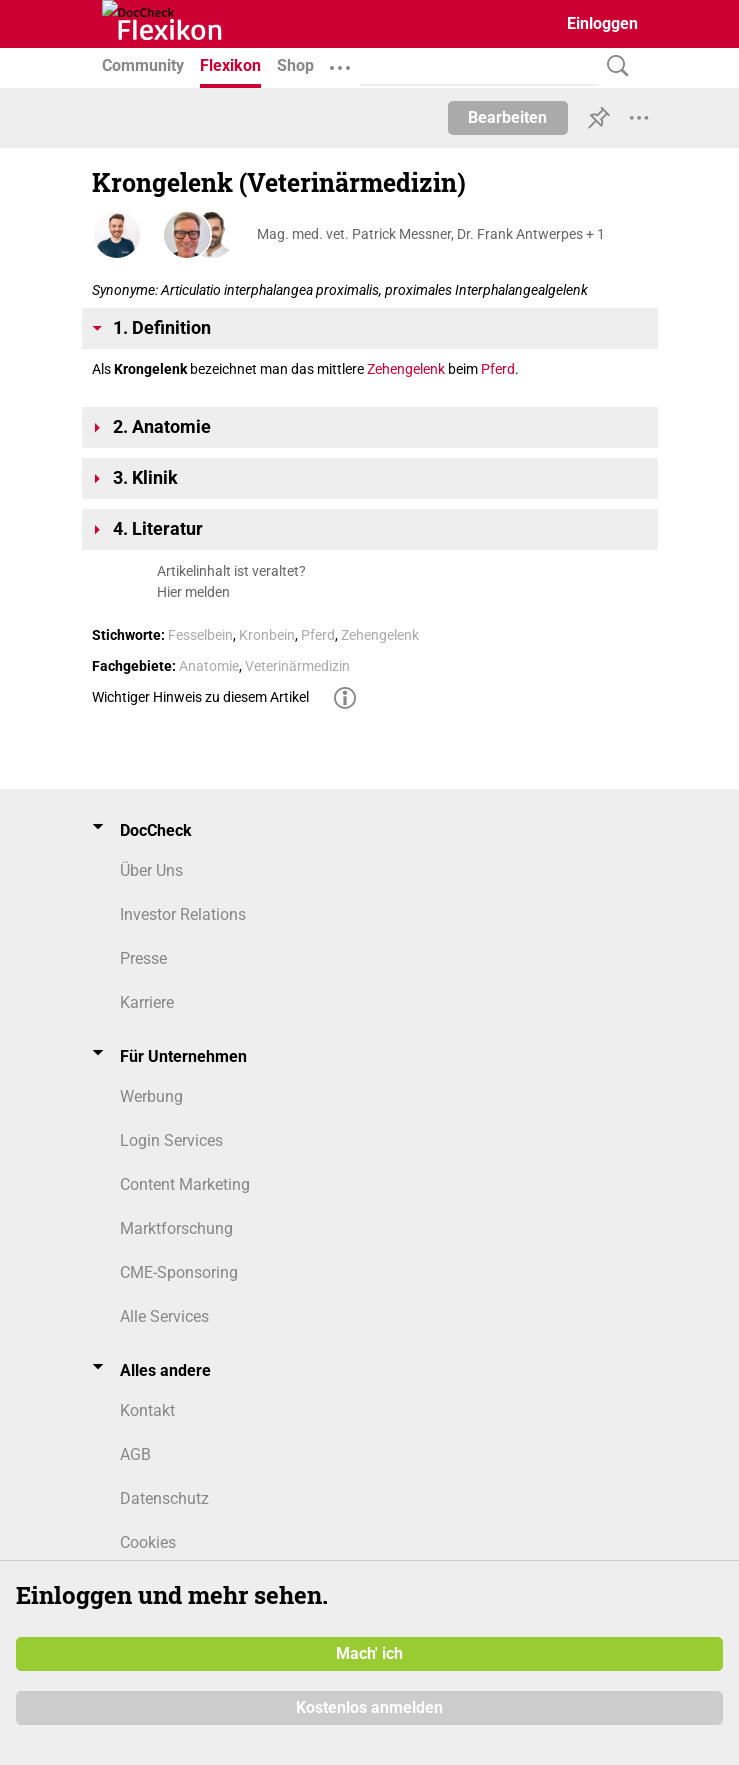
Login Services (171, 1140)
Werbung (151, 1096)
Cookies (148, 1542)
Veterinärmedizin (297, 666)
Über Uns (151, 870)
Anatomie (209, 666)
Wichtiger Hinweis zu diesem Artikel (200, 697)
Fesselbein (200, 635)
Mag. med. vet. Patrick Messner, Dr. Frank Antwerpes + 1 (431, 234)
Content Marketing (185, 1184)
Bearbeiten (507, 117)
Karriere (147, 1002)
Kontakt (147, 1410)
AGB (135, 1454)
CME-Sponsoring (179, 1272)
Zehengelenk (406, 369)
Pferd (498, 369)
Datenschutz (164, 1498)
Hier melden (193, 592)
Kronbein (267, 635)
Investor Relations (183, 914)
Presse (143, 958)
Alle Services (164, 1316)
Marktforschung (176, 1228)
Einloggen (602, 23)
